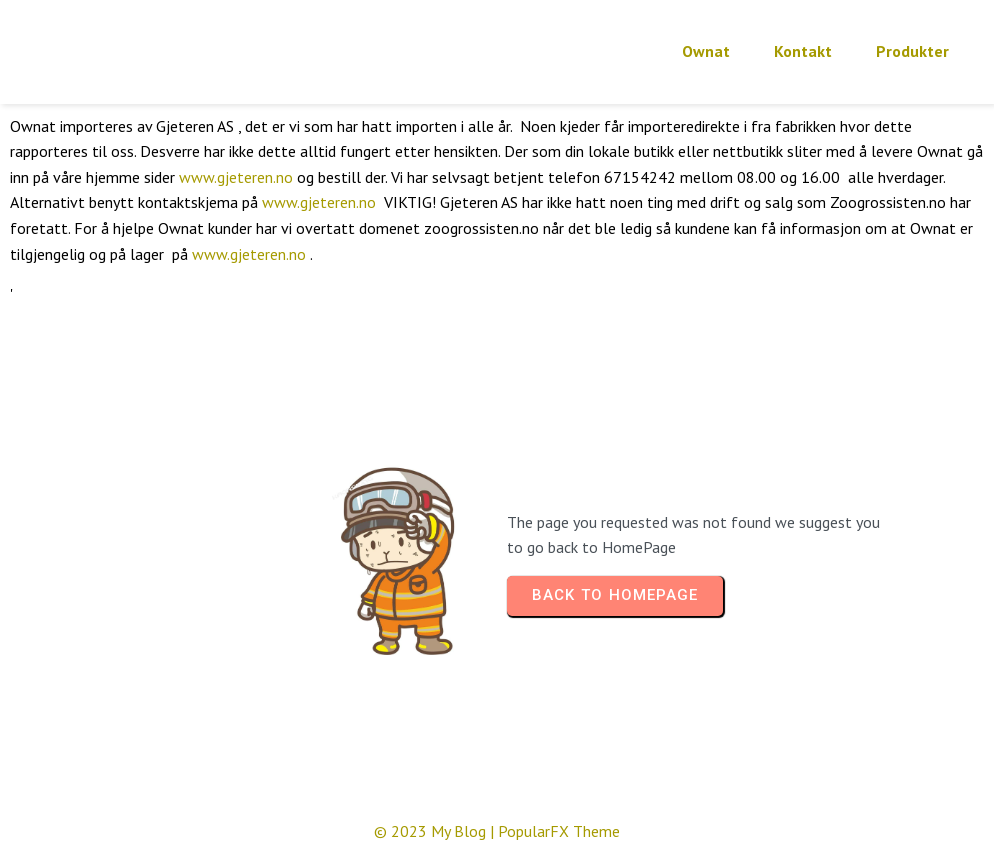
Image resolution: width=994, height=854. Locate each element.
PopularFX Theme (559, 831)
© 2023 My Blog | (436, 831)
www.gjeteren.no (236, 177)
